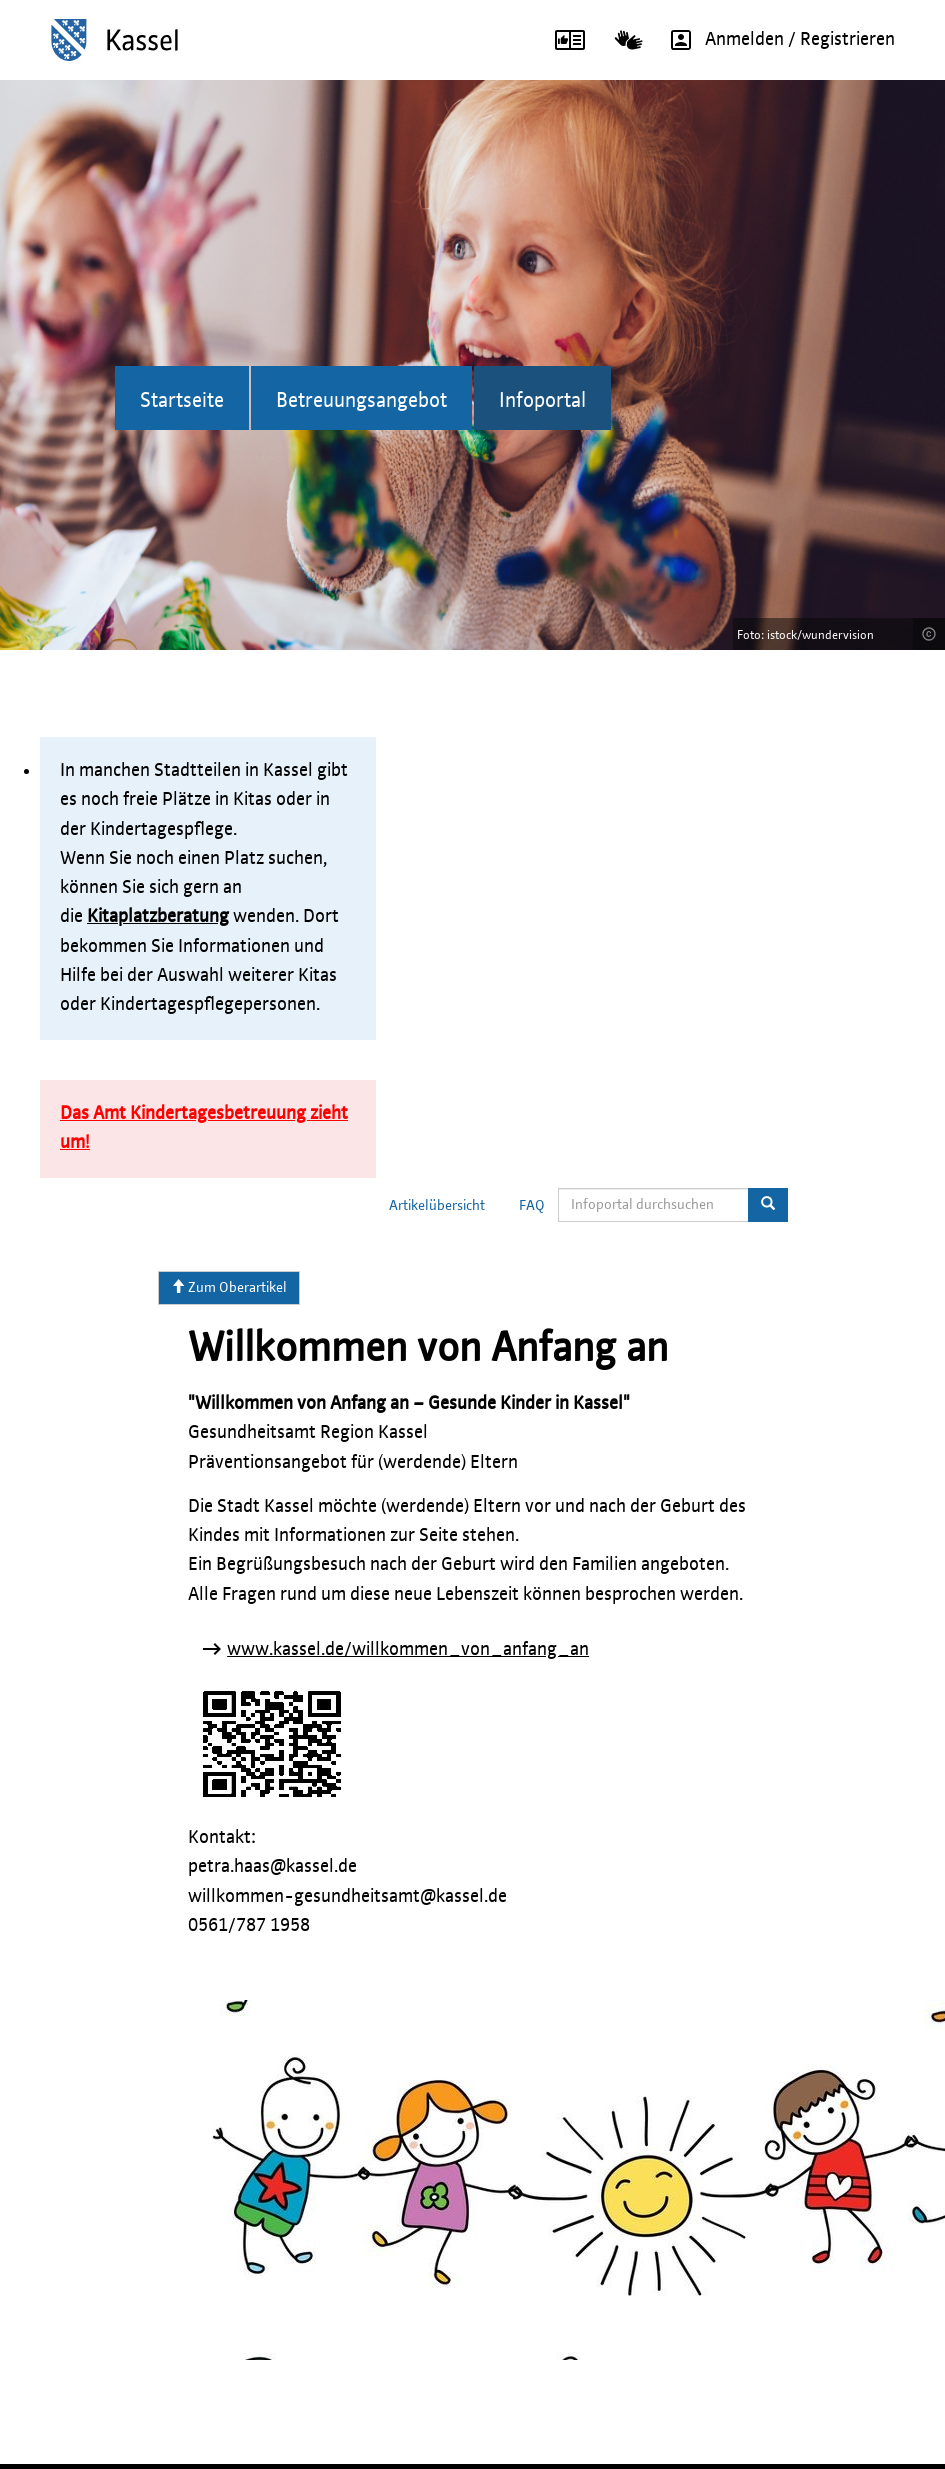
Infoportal (542, 401)
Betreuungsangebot (361, 401)
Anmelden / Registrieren (776, 40)
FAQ (532, 1206)
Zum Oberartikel (229, 1287)
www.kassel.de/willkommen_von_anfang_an (408, 1650)
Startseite (182, 401)
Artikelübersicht (437, 1206)
